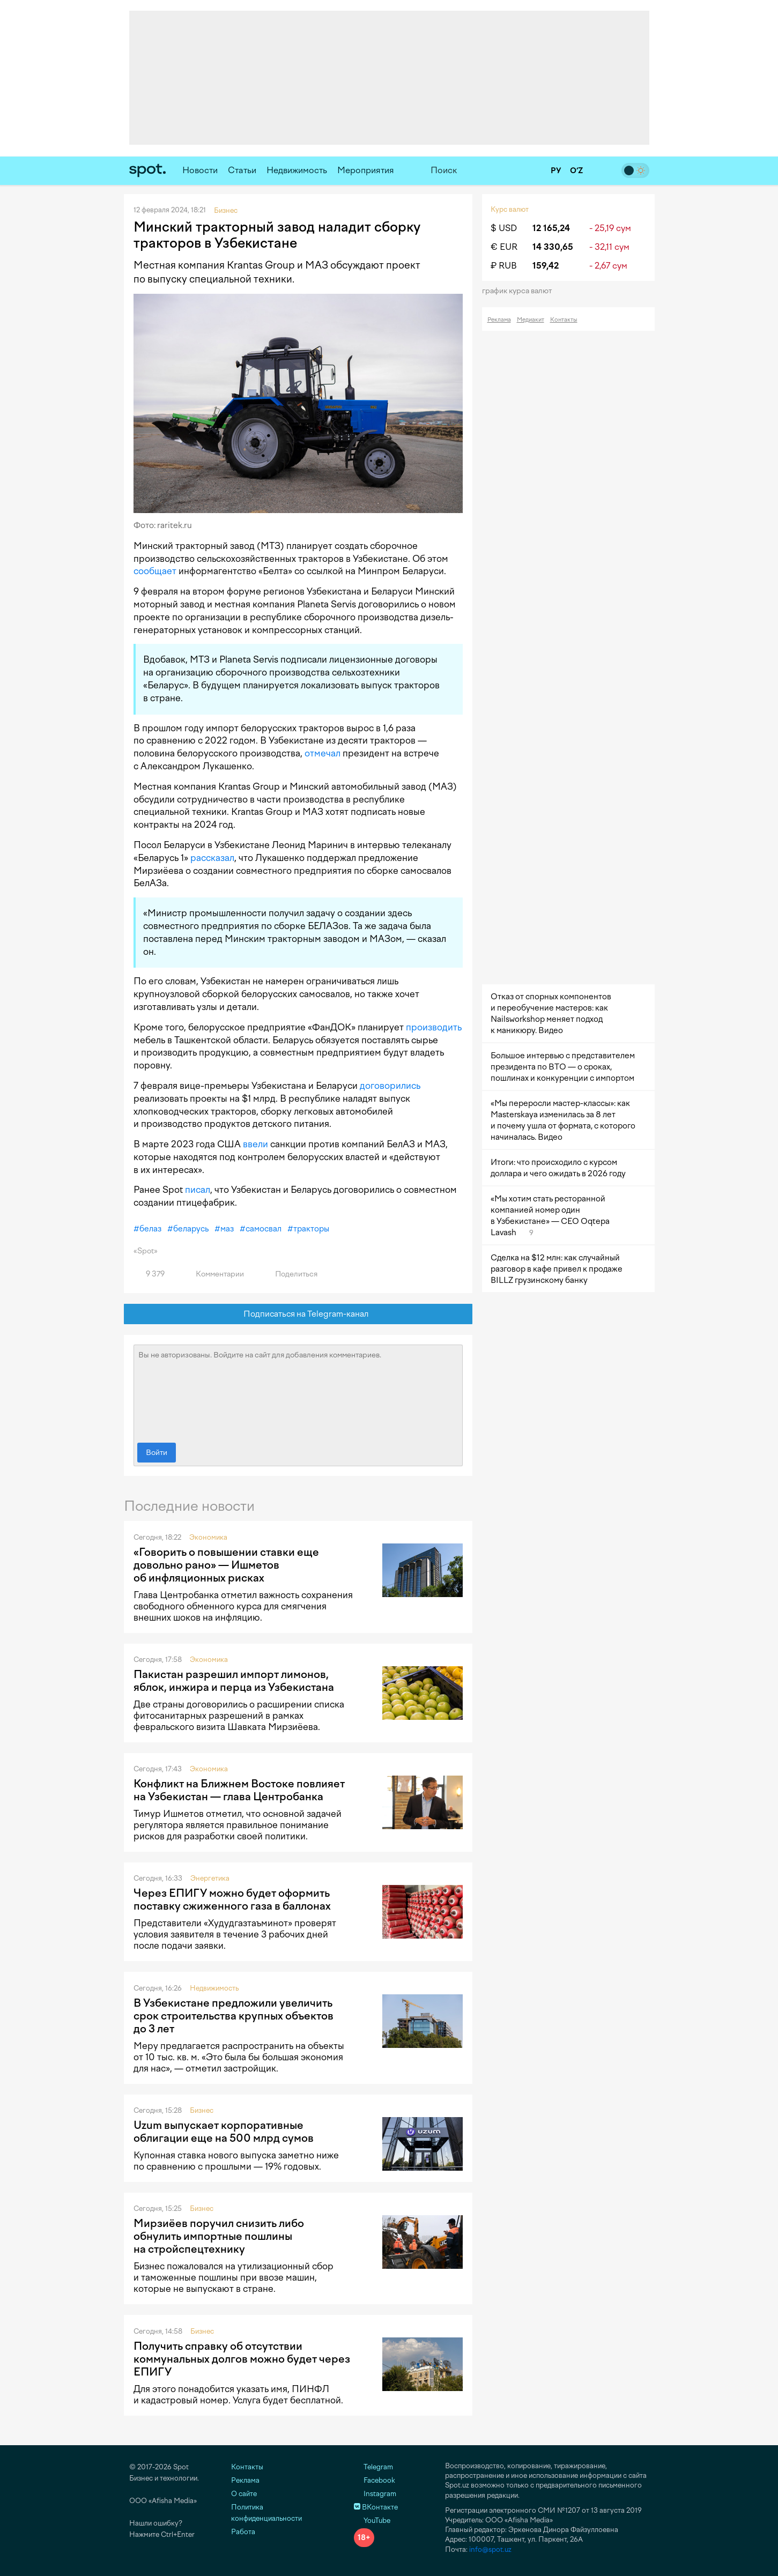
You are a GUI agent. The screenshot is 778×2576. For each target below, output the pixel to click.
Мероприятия (365, 170)
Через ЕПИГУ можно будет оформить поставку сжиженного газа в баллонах (232, 1899)
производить (434, 1027)
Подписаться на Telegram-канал (297, 1314)
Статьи (242, 170)
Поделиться (290, 1274)
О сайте (244, 2494)
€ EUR (504, 247)
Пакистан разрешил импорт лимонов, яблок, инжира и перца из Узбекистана (234, 1681)
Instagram (375, 2494)
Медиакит (530, 319)
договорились (390, 1085)
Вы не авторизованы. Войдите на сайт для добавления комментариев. (298, 1391)
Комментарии (213, 1274)
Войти (156, 1452)
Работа (243, 2532)
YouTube (372, 2520)
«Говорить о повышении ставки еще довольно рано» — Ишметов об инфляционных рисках (226, 1565)
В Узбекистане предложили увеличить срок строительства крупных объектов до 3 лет (234, 2015)
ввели (255, 1144)
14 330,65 (552, 247)
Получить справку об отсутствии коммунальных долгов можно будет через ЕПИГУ (242, 2359)
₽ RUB (504, 266)
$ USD (504, 228)
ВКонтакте (376, 2507)
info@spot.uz (490, 2549)
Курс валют (510, 209)
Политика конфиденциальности (266, 2512)
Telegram (373, 2467)
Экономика (208, 1537)
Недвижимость (296, 170)
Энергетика (209, 1878)
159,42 (545, 266)
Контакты (563, 319)
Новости (200, 170)
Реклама (499, 319)
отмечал (322, 753)
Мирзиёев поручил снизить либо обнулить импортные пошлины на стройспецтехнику (219, 2236)
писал (197, 1189)
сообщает (155, 571)
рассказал (212, 857)
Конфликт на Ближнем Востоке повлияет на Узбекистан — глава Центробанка (239, 1790)
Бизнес (201, 2110)
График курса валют (520, 290)
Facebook (374, 2480)
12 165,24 (551, 228)
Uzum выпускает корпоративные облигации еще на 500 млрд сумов (224, 2131)
